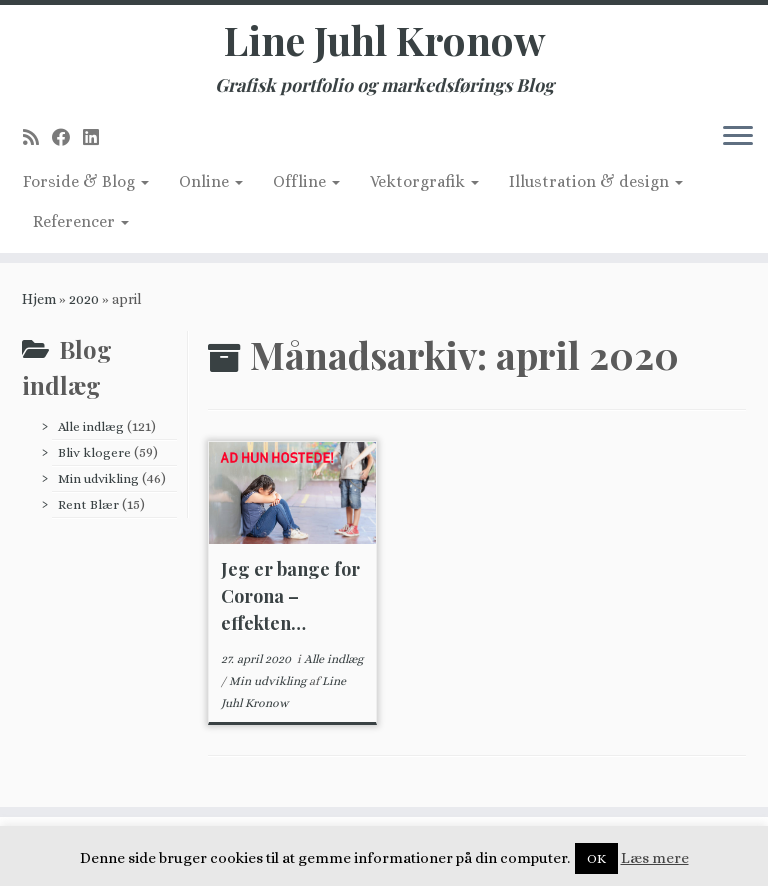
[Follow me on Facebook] (67, 137)
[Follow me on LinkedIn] (97, 137)
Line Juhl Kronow (384, 40)
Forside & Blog (86, 181)
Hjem (39, 299)
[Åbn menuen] (738, 137)
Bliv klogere (94, 452)
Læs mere (655, 858)
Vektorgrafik (424, 181)
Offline (306, 181)
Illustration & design (596, 181)
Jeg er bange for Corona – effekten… (290, 596)
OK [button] (596, 858)
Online (211, 181)
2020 (84, 299)
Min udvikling (98, 478)
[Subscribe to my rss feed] (37, 137)
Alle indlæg (91, 426)
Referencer (81, 221)
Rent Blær (88, 504)
